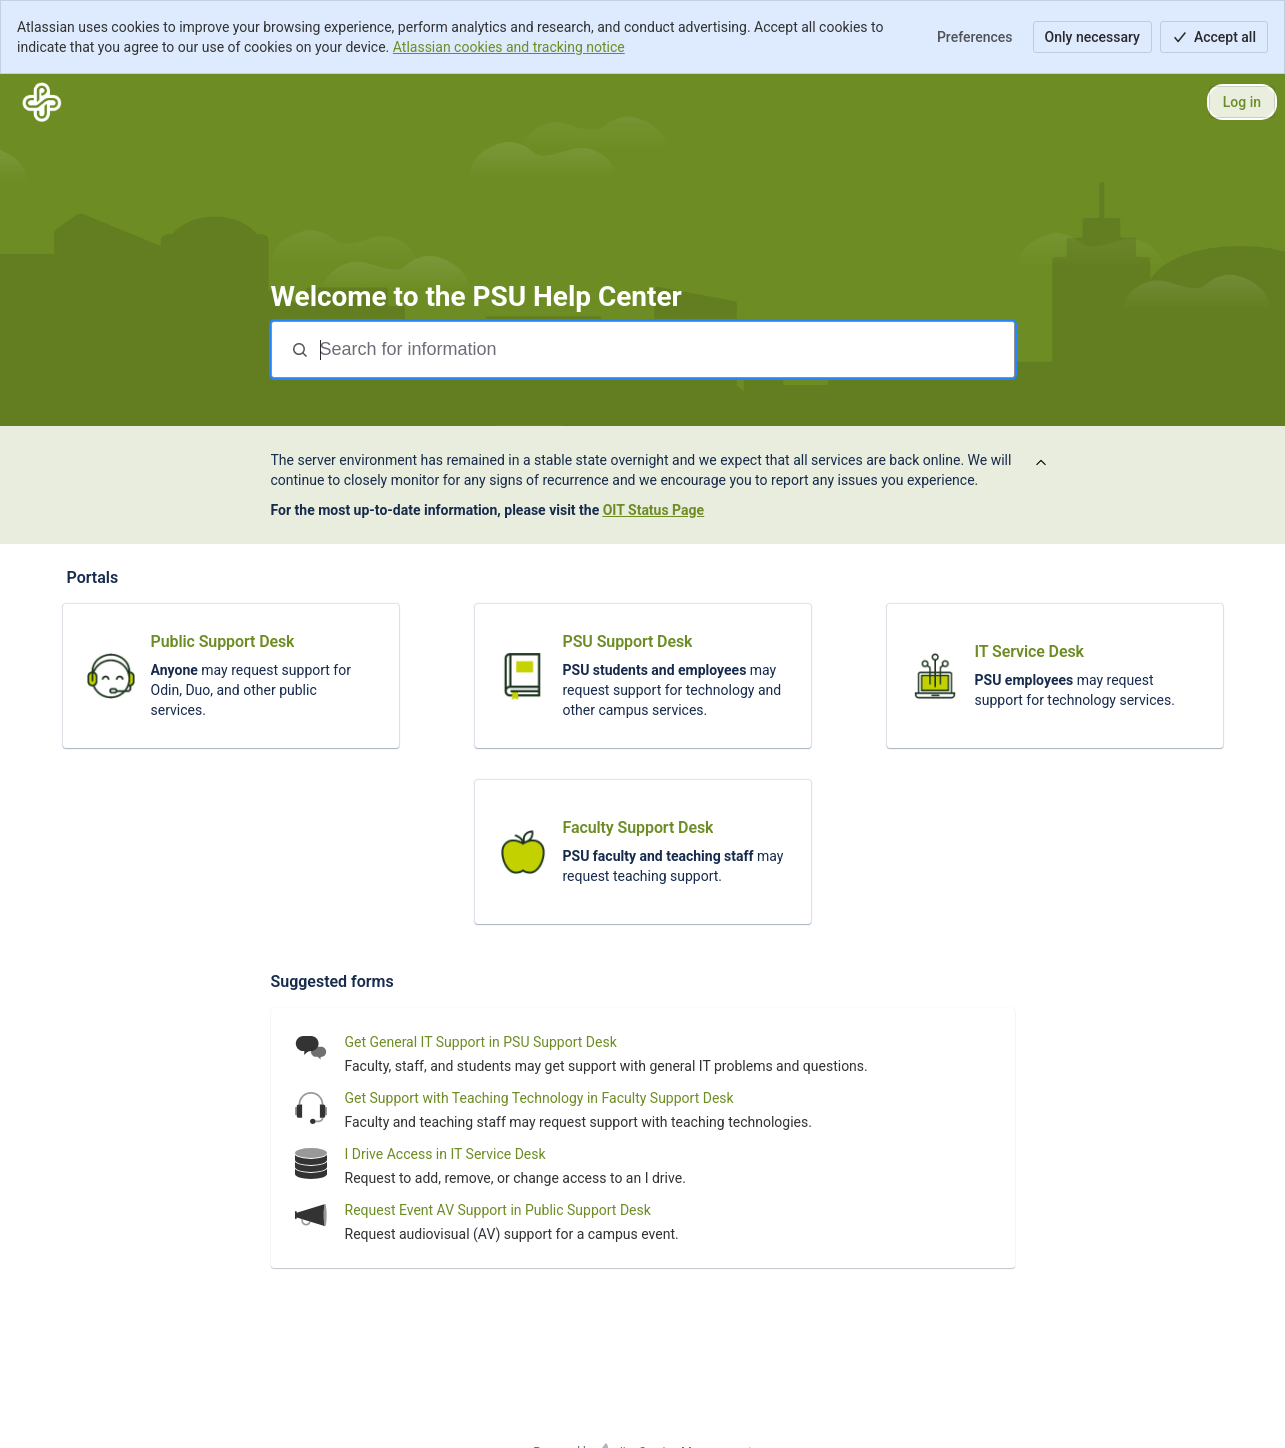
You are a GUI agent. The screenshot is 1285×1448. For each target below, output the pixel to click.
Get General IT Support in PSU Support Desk (481, 1042)
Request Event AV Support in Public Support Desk (498, 1210)
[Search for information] (665, 349)
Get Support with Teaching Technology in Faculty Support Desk (539, 1098)
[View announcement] (1041, 463)
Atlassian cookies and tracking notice (509, 47)
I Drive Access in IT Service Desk (445, 1154)
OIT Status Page (653, 510)
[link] (231, 676)
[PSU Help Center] (42, 102)
